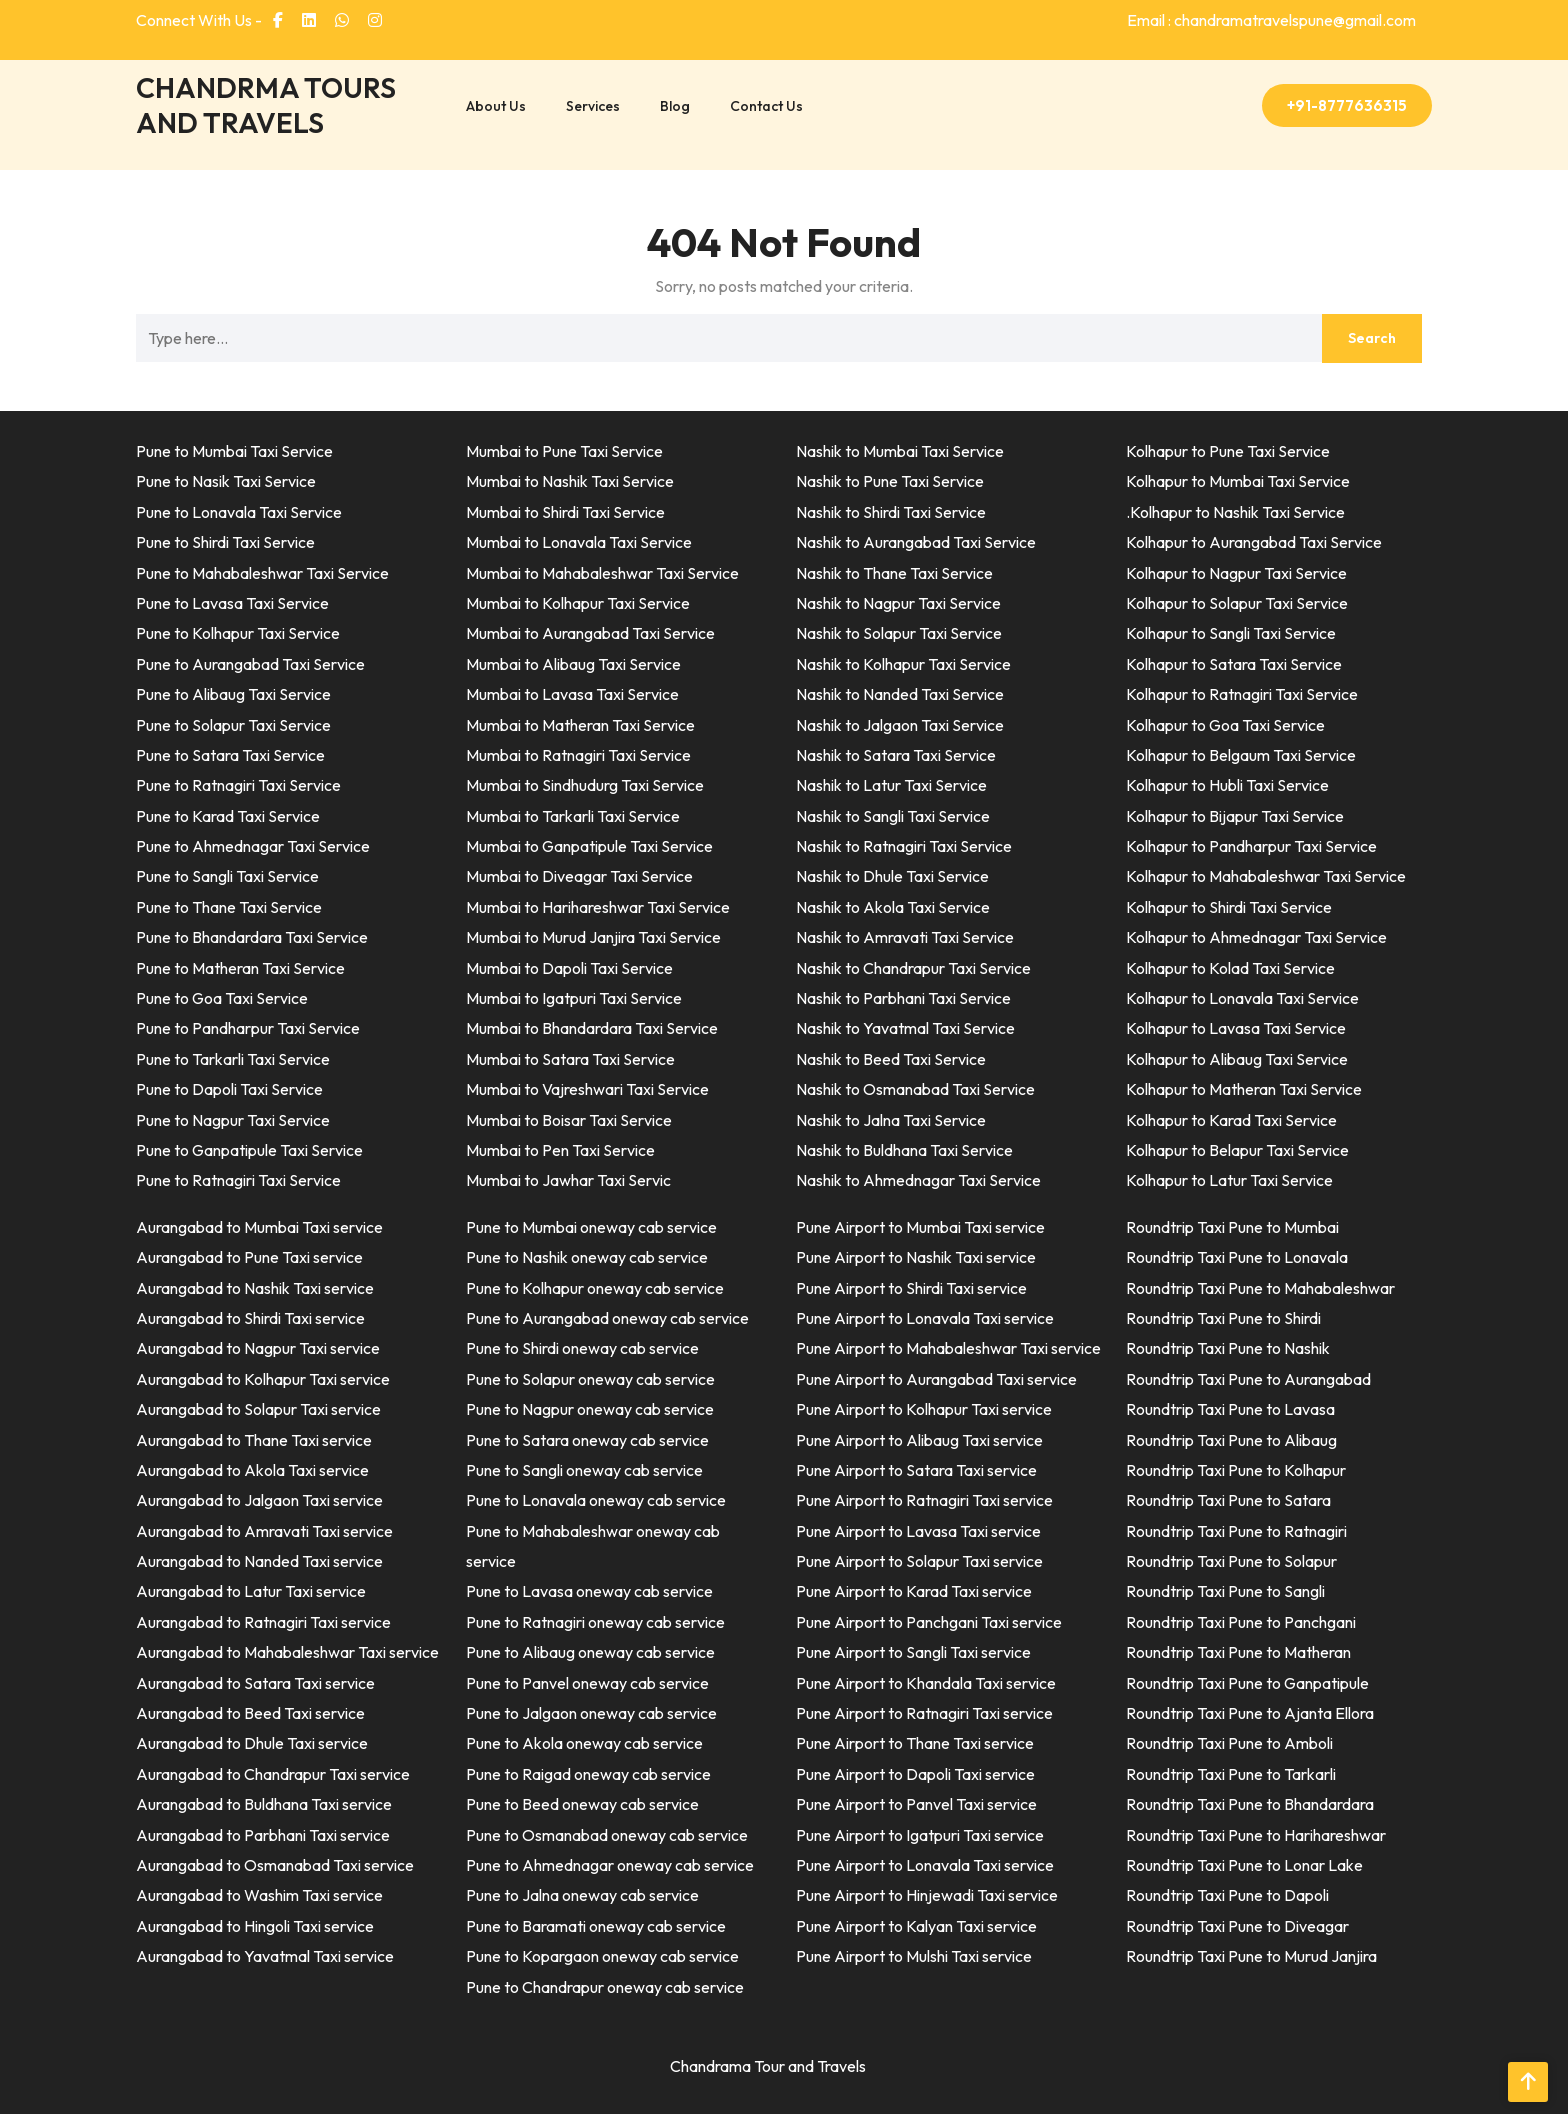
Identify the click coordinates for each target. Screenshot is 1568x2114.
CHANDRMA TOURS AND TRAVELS (266, 105)
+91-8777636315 (1347, 105)
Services (593, 106)
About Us (496, 106)
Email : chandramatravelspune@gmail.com (1271, 20)
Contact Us (766, 106)
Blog (675, 106)
